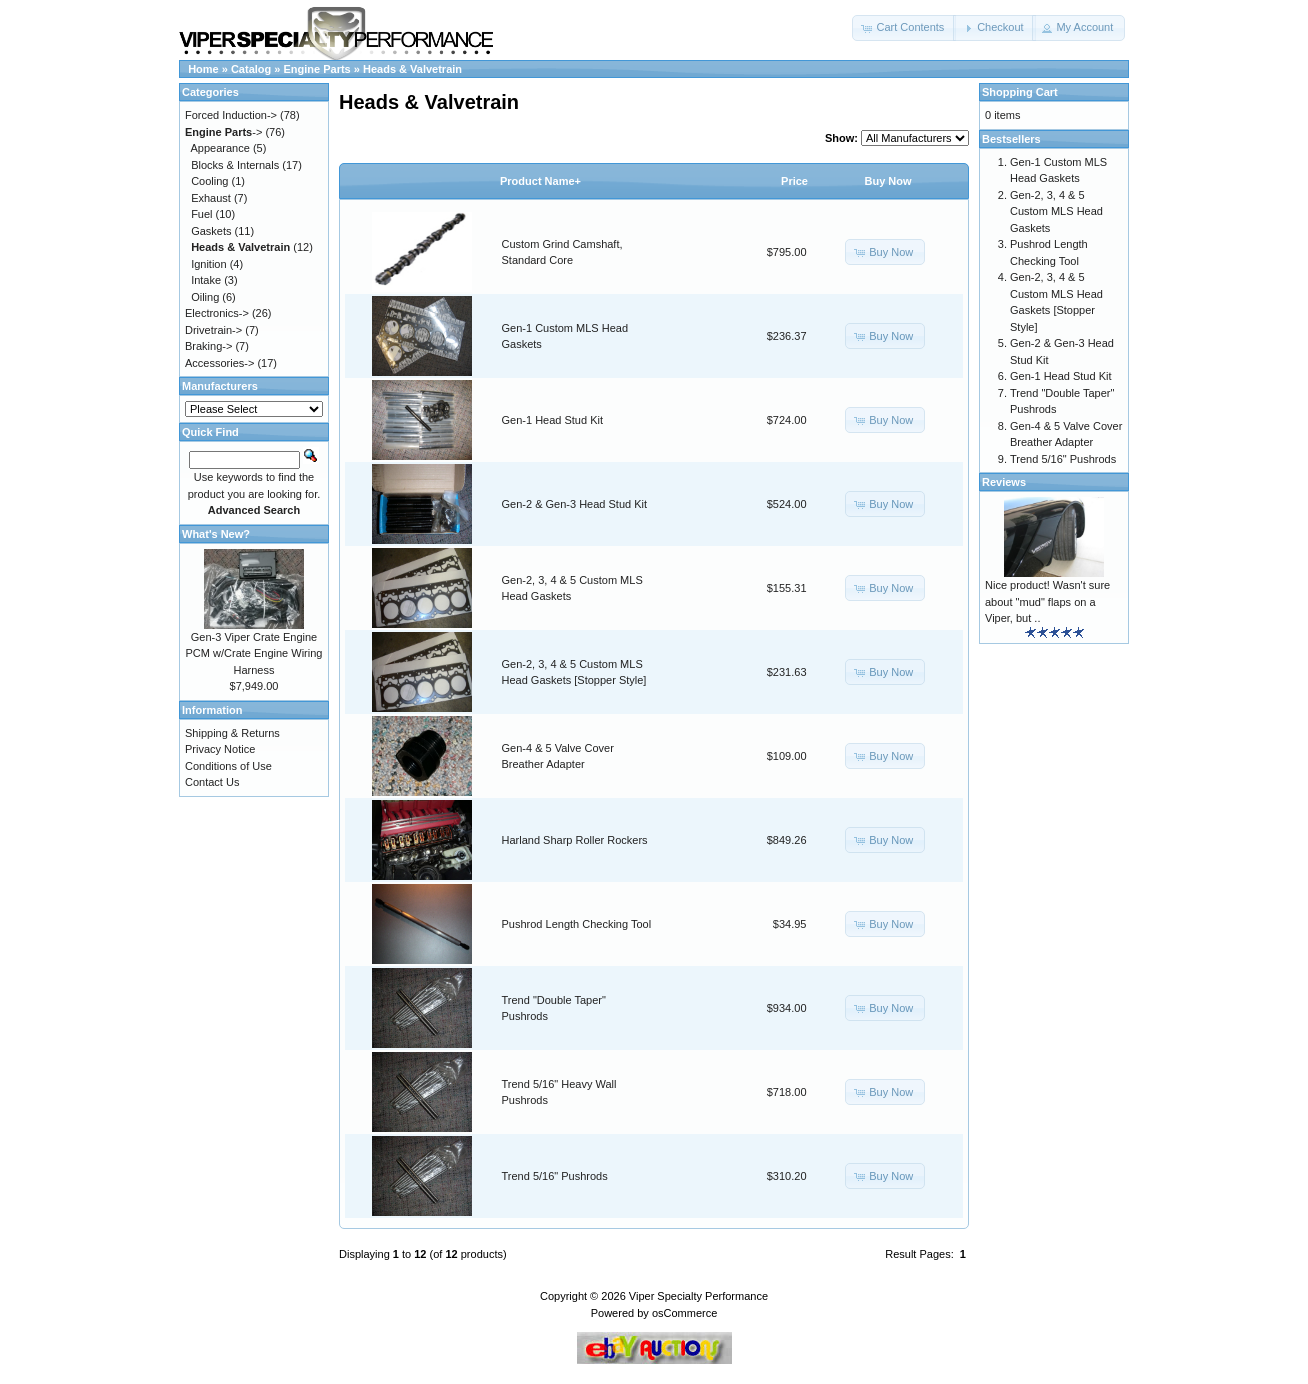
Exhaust (211, 198)
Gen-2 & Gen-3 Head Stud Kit (575, 504)
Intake (206, 280)
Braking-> (208, 346)
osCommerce (684, 1313)
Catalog (251, 69)
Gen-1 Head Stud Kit (553, 420)
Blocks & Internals (235, 165)
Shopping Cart (1020, 92)
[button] (904, 28)
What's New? (216, 534)
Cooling (209, 181)
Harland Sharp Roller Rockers (575, 840)
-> (223, 132)
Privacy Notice (220, 749)
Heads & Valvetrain (412, 69)
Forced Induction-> (231, 115)
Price (794, 181)
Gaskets (211, 231)
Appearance (220, 148)
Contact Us (212, 782)
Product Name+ (540, 181)
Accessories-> (219, 363)
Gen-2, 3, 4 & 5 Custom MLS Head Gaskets (1056, 211)
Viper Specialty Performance (698, 1296)
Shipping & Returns (232, 733)
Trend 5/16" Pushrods (555, 1176)
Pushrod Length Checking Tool (577, 924)
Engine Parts (317, 69)
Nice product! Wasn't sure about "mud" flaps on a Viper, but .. (1047, 601)
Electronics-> (217, 313)
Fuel (201, 214)
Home (203, 69)
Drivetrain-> (213, 330)
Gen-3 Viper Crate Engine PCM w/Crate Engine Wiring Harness (254, 653)
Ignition (208, 264)
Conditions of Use (228, 766)
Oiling (205, 297)
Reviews (1004, 482)
